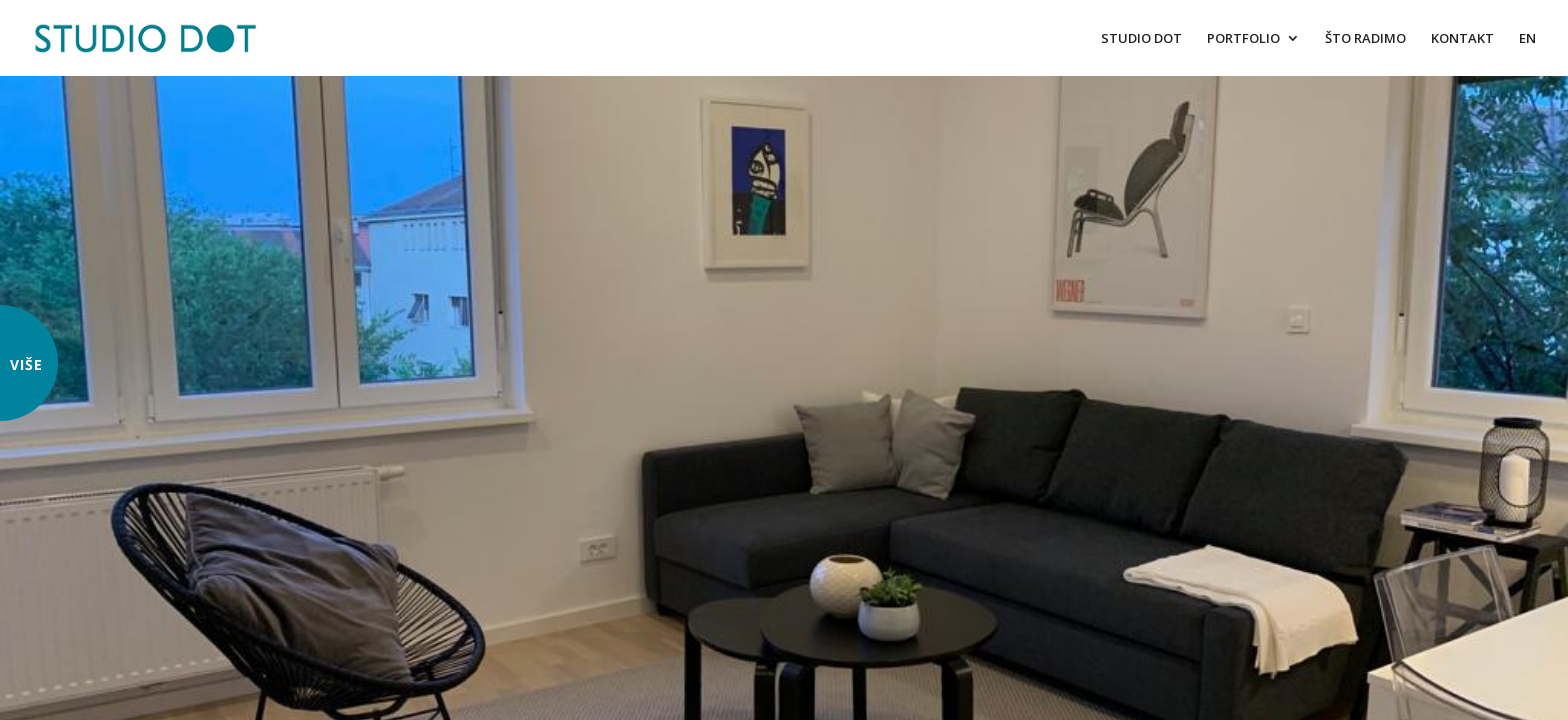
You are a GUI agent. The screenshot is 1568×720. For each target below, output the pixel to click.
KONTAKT (1462, 39)
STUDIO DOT (1141, 39)
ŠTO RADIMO (1365, 39)
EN (1527, 39)
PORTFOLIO (1243, 39)
